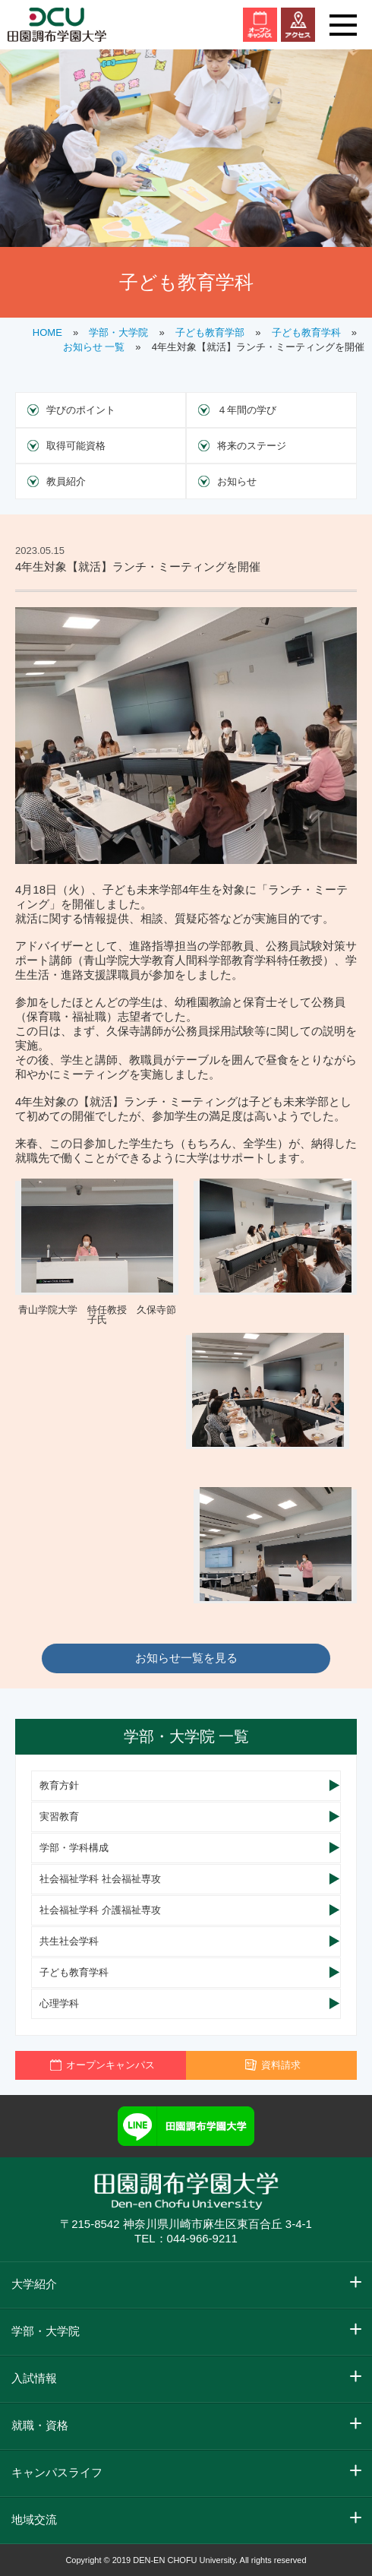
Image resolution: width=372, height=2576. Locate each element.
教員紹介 (66, 481)
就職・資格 (39, 2425)
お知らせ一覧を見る (186, 1657)
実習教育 (59, 1816)
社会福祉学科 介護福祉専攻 (100, 1910)
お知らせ (237, 481)
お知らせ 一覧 (94, 347)
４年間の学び (246, 410)
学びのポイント (80, 410)
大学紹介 (34, 2283)
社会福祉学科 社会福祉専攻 (100, 1879)
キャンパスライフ (56, 2472)
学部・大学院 (118, 332)
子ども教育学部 (209, 332)
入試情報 (34, 2378)
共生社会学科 (69, 1941)
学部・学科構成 (74, 1847)
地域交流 (34, 2519)
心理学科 (59, 2003)
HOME (47, 332)
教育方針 (59, 1785)
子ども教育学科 (306, 332)
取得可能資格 (76, 445)
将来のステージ (251, 445)
